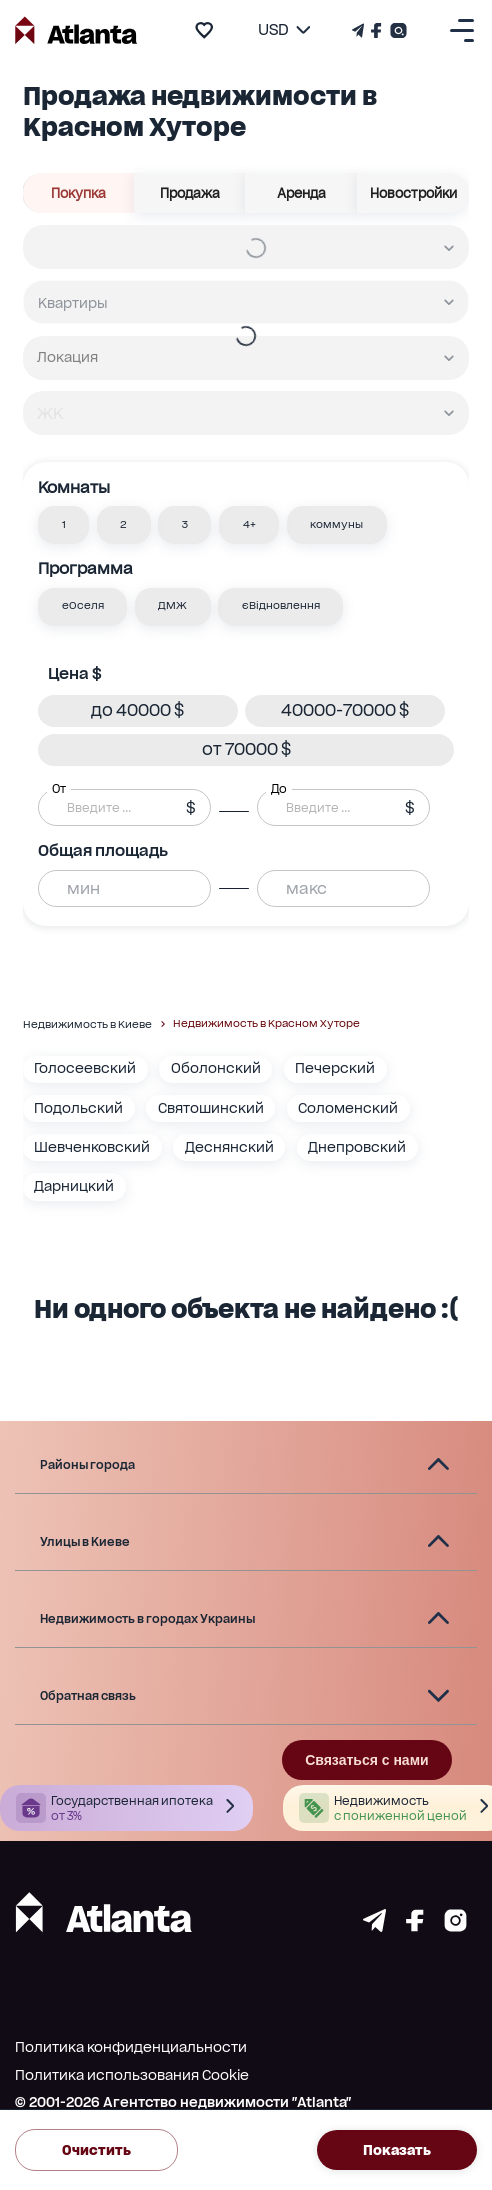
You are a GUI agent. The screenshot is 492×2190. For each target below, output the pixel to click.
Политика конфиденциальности (131, 2047)
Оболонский (216, 1068)
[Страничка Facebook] (376, 30)
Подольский (78, 1108)
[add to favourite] (204, 30)
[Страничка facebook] (415, 1926)
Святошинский (211, 1108)
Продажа (190, 193)
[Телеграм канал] (360, 30)
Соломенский (348, 1108)
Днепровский (357, 1147)
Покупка (79, 193)
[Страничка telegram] (374, 1926)
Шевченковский (92, 1147)
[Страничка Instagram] (396, 30)
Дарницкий (74, 1186)
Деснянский (229, 1147)
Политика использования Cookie (132, 2075)
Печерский (335, 1068)
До (279, 789)
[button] (63, 525)
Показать (397, 2150)
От (59, 789)
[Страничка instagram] (455, 1926)
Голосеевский (85, 1068)
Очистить (96, 2150)
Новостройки (413, 193)
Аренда (301, 193)
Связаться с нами (366, 1760)
